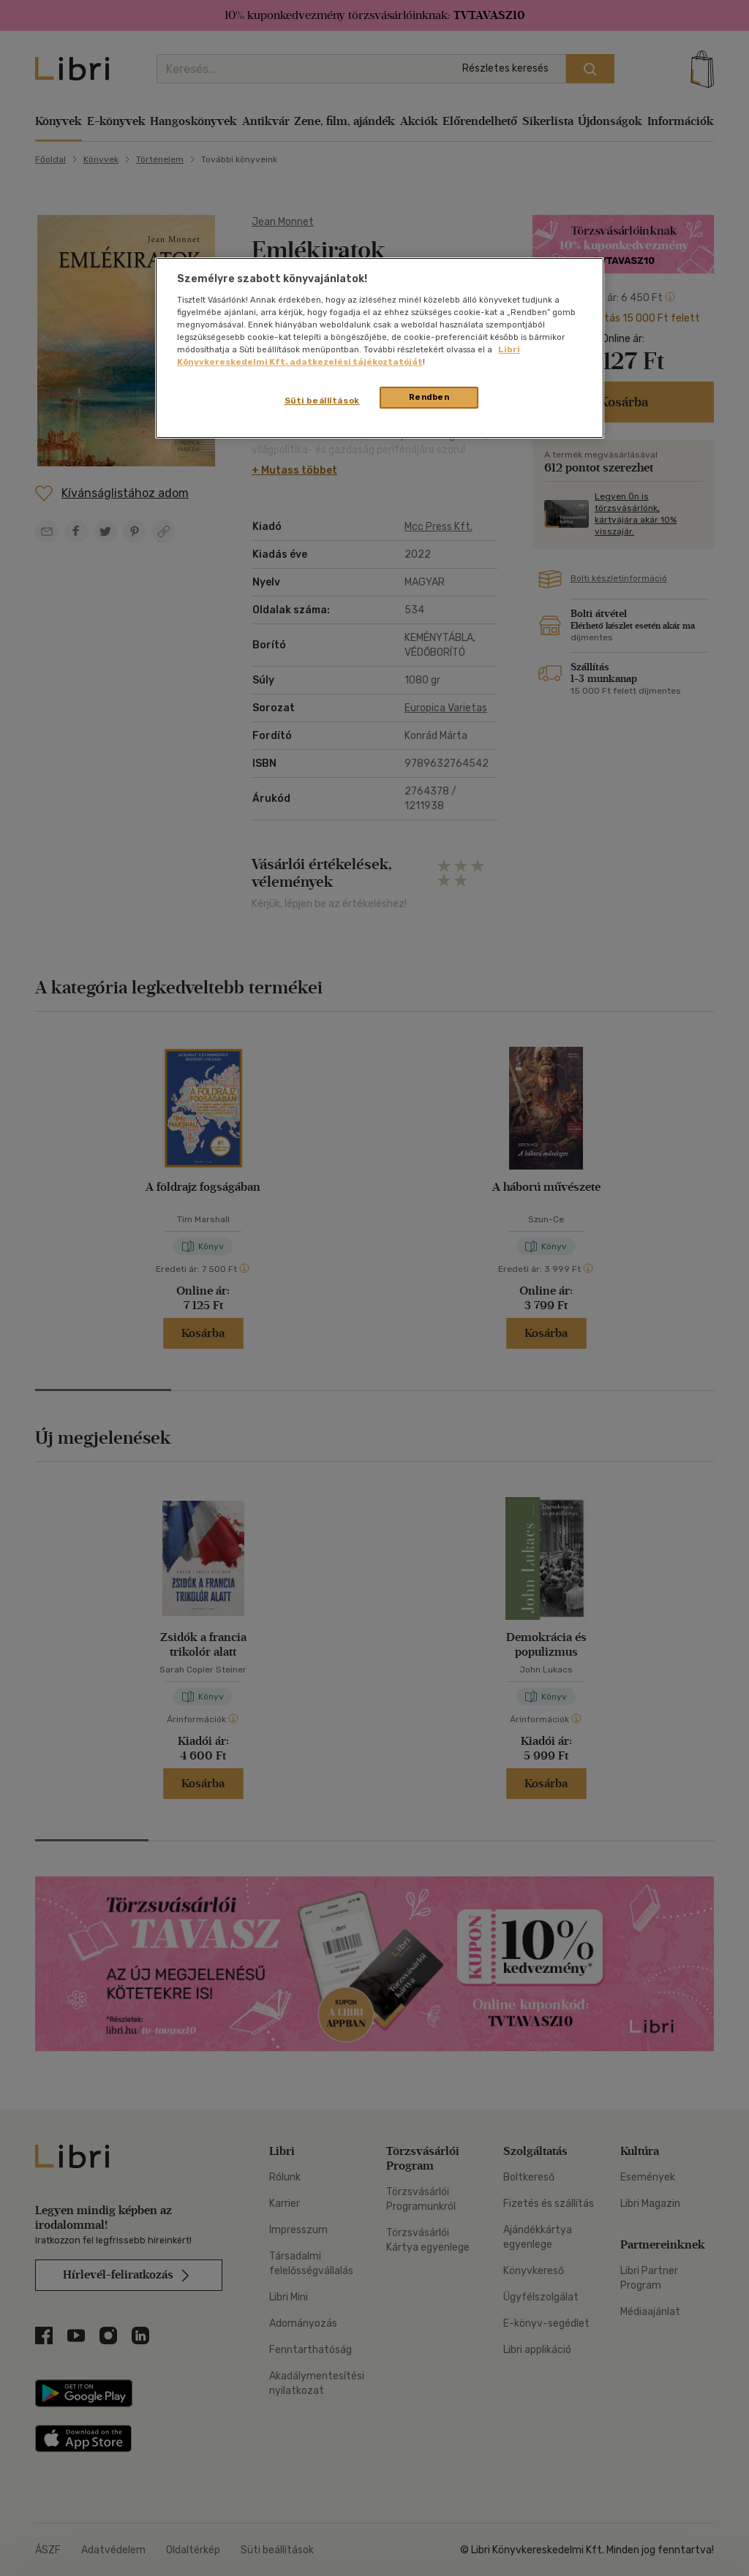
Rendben (429, 397)
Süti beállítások (322, 400)
